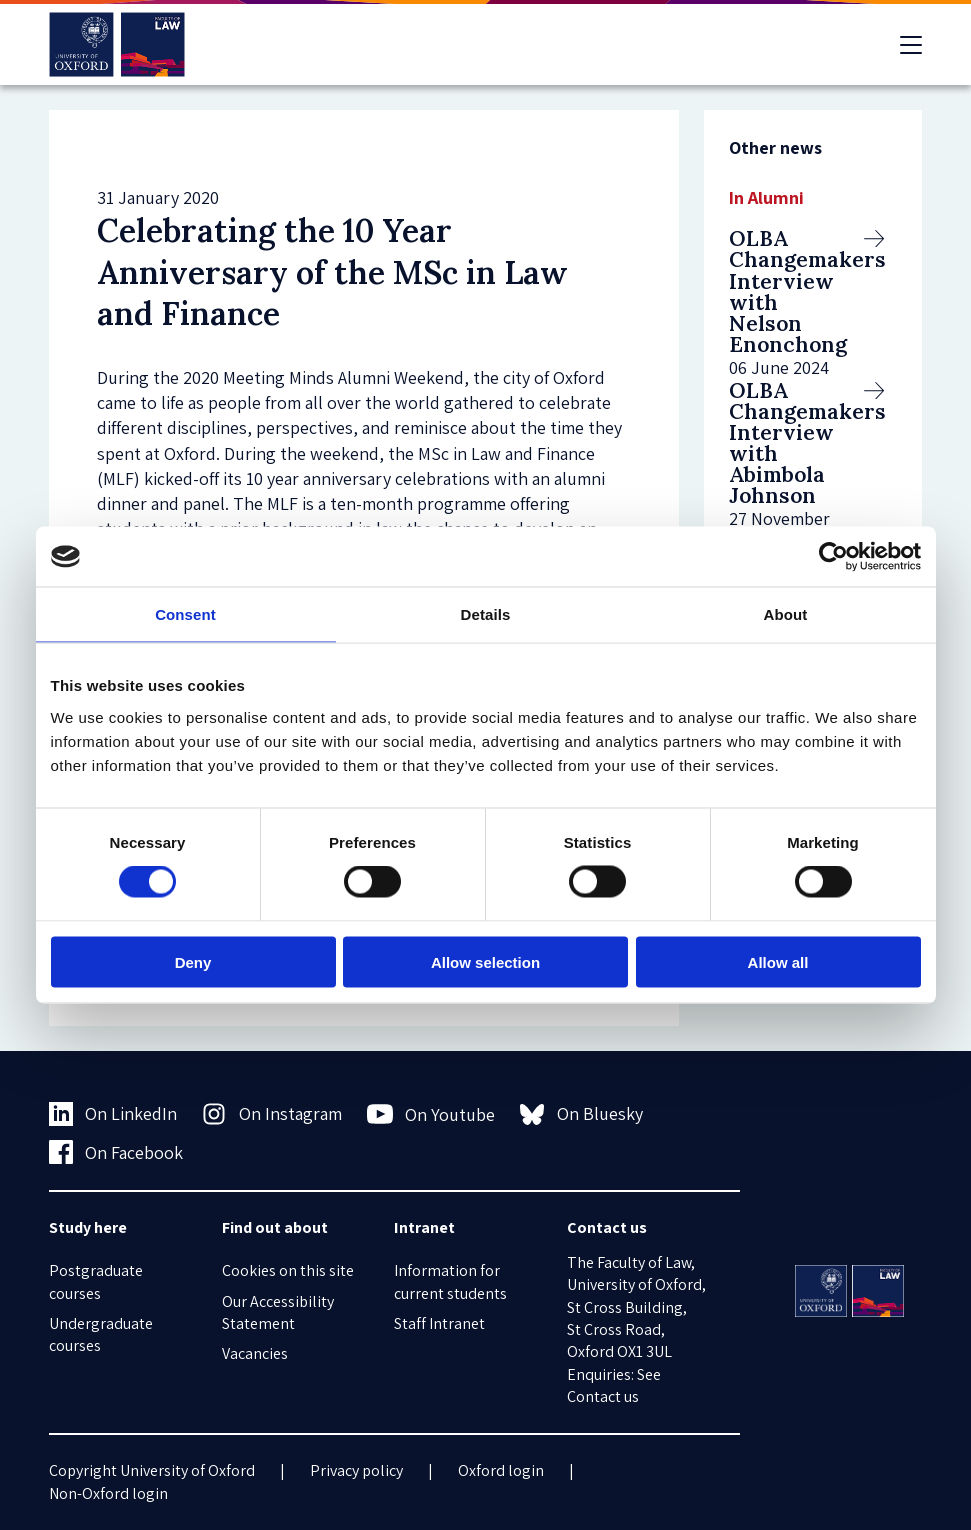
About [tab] (786, 614)
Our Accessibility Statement (278, 1312)
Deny (193, 961)
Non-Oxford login (108, 1493)
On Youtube (431, 1114)
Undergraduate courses (101, 1334)
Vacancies (255, 1353)
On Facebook (116, 1152)
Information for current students (450, 1281)
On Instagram (272, 1114)
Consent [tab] (185, 614)
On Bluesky (581, 1114)
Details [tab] (486, 614)
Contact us (603, 1396)
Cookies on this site (288, 1270)
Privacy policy (356, 1470)
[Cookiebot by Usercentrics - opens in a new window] (833, 557)
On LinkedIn (113, 1114)
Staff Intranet (439, 1323)
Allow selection (485, 961)
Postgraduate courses (96, 1281)
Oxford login (501, 1470)
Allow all (778, 961)
